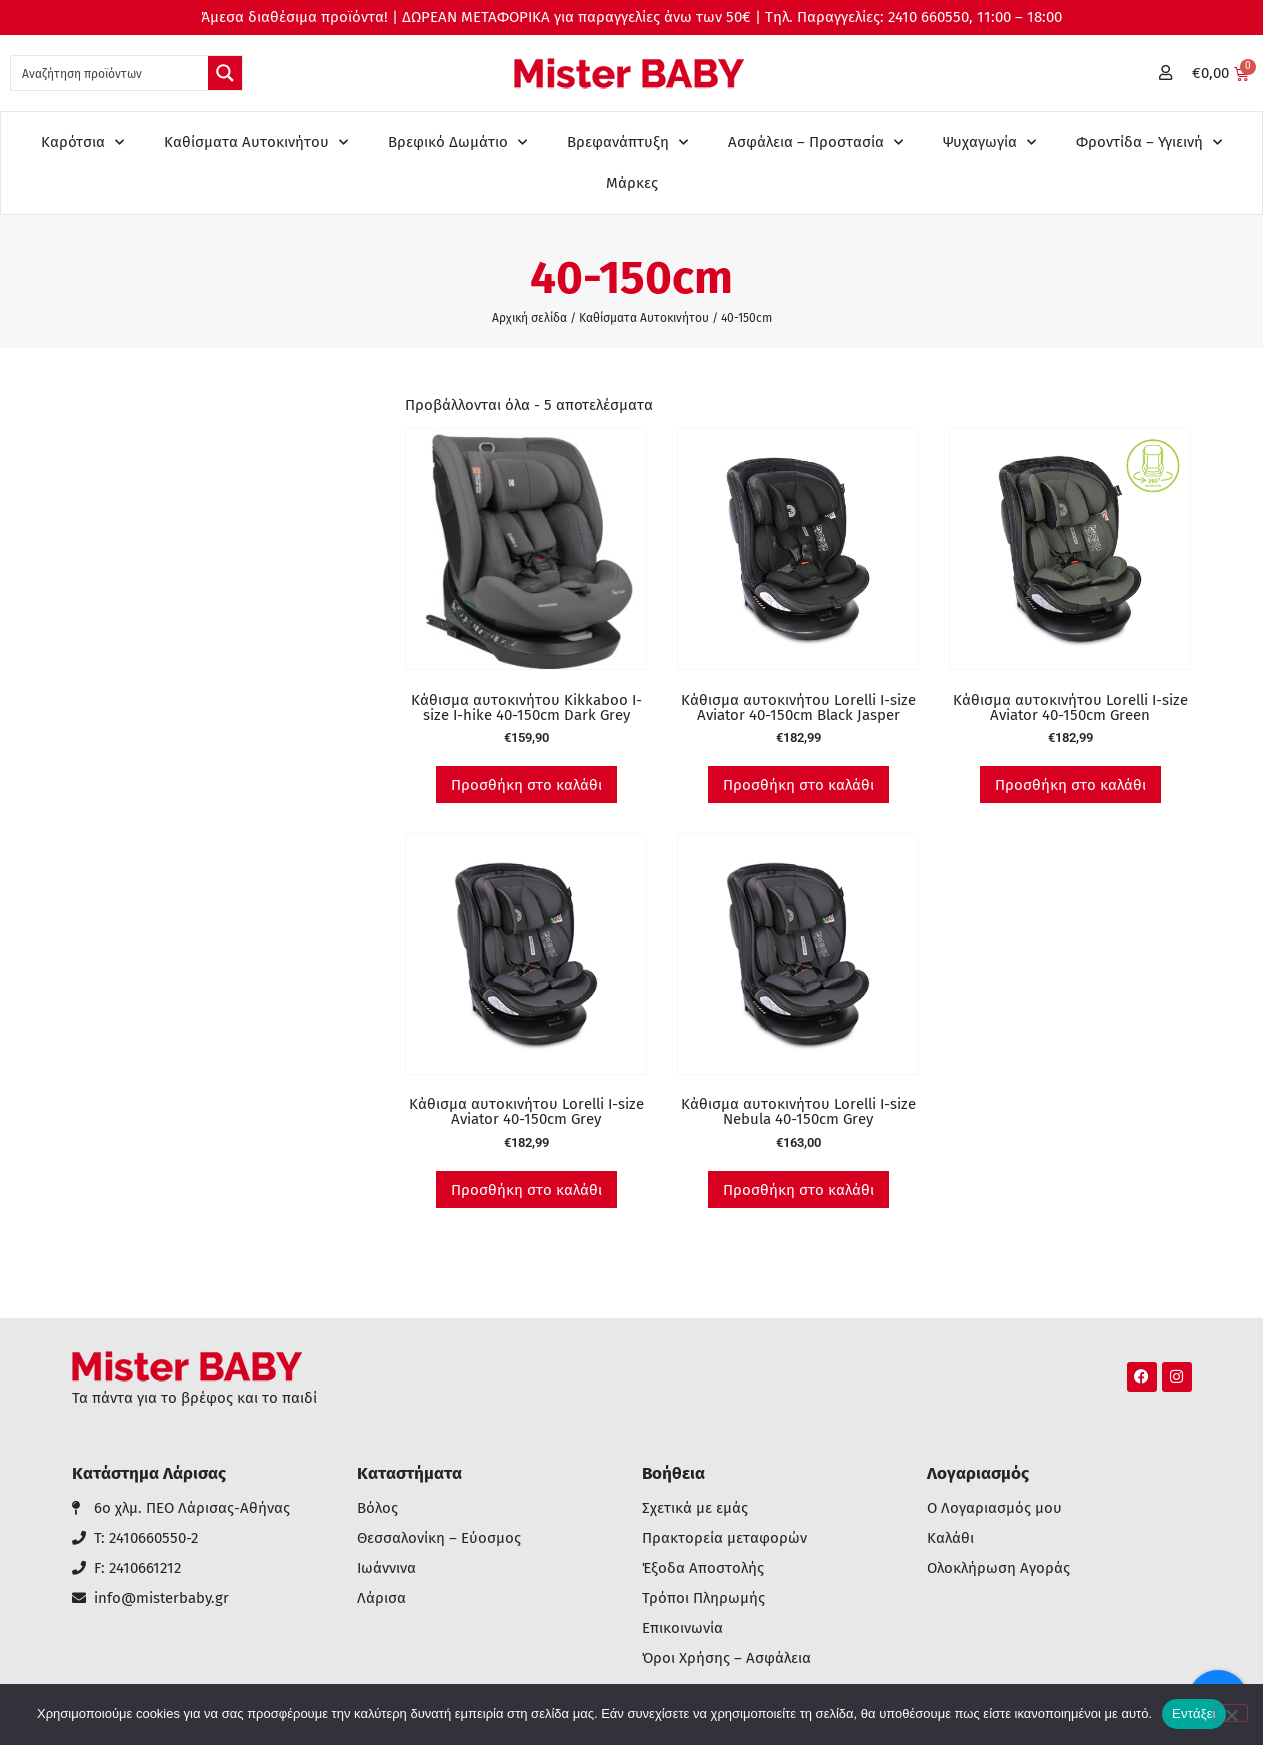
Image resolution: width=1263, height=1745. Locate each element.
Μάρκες (632, 183)
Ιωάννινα (386, 1568)
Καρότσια (82, 142)
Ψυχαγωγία (989, 142)
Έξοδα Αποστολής (703, 1568)
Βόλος (377, 1508)
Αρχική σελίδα (529, 318)
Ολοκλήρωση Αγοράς (998, 1568)
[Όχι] (1231, 1713)
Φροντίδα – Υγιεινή (1149, 142)
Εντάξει (1194, 1713)
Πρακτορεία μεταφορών (724, 1538)
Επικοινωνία (682, 1628)
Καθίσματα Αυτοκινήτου (256, 142)
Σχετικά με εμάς (695, 1508)
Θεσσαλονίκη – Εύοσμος (439, 1538)
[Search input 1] (110, 73)
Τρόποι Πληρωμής (703, 1598)
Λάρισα (381, 1598)
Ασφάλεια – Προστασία (815, 142)
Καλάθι (950, 1538)
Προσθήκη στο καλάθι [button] (526, 785)
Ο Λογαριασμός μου (994, 1508)
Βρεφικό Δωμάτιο (457, 142)
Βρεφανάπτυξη (627, 142)
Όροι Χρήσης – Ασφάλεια (726, 1658)
